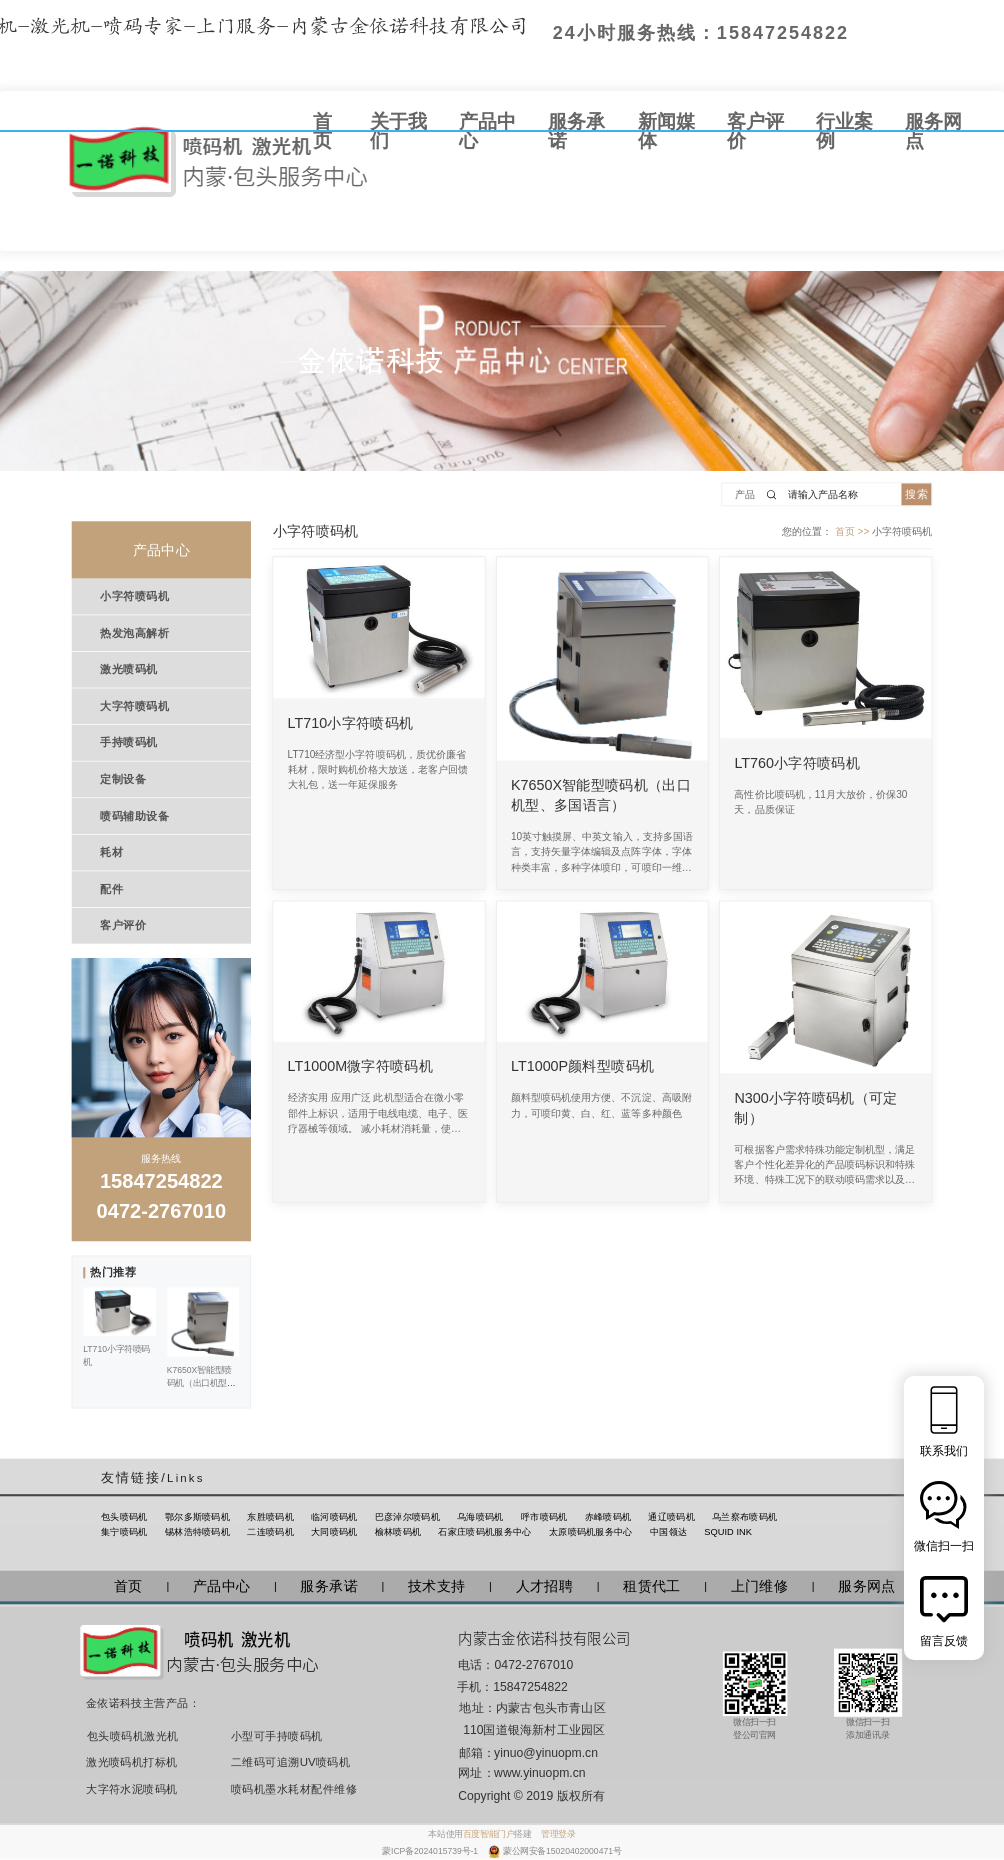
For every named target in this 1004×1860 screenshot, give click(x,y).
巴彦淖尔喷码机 (407, 1516)
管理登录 (558, 1834)
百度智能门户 (489, 1834)
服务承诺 (328, 1587)
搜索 (916, 494)
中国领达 (668, 1531)
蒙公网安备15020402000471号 (562, 1851)
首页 (128, 1587)
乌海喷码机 (480, 1516)
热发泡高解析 (134, 633)
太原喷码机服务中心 (591, 1531)
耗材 (111, 852)
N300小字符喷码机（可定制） (815, 1108)
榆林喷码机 (398, 1531)
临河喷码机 (334, 1516)
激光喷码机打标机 (132, 1763)
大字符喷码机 (134, 706)
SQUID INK (728, 1531)
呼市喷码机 (544, 1516)
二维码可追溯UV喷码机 (285, 1763)
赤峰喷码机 (608, 1516)
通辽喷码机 (671, 1516)
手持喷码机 (128, 742)
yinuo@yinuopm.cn (546, 1753)
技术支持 (436, 1587)
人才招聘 (544, 1587)
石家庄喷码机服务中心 (484, 1531)
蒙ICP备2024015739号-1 (431, 1851)
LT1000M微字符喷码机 (361, 1067)
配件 (111, 889)
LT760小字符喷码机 (797, 763)
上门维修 (759, 1587)
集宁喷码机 (124, 1531)
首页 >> (853, 530)
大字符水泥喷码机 (132, 1790)
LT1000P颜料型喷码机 (582, 1067)
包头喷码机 (124, 1516)
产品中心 (221, 1587)
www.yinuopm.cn (539, 1774)
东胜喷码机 (270, 1516)
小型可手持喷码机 (277, 1736)
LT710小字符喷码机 (351, 723)
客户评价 (123, 925)
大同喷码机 (334, 1531)
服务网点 (866, 1587)
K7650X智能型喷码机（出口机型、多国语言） (601, 795)
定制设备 (123, 779)
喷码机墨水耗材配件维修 (285, 1790)
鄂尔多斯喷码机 (197, 1516)
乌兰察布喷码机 (744, 1516)
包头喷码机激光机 (133, 1736)
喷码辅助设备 (134, 816)
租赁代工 (651, 1587)
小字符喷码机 (134, 596)
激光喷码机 (128, 669)
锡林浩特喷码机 (197, 1531)
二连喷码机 (270, 1531)
